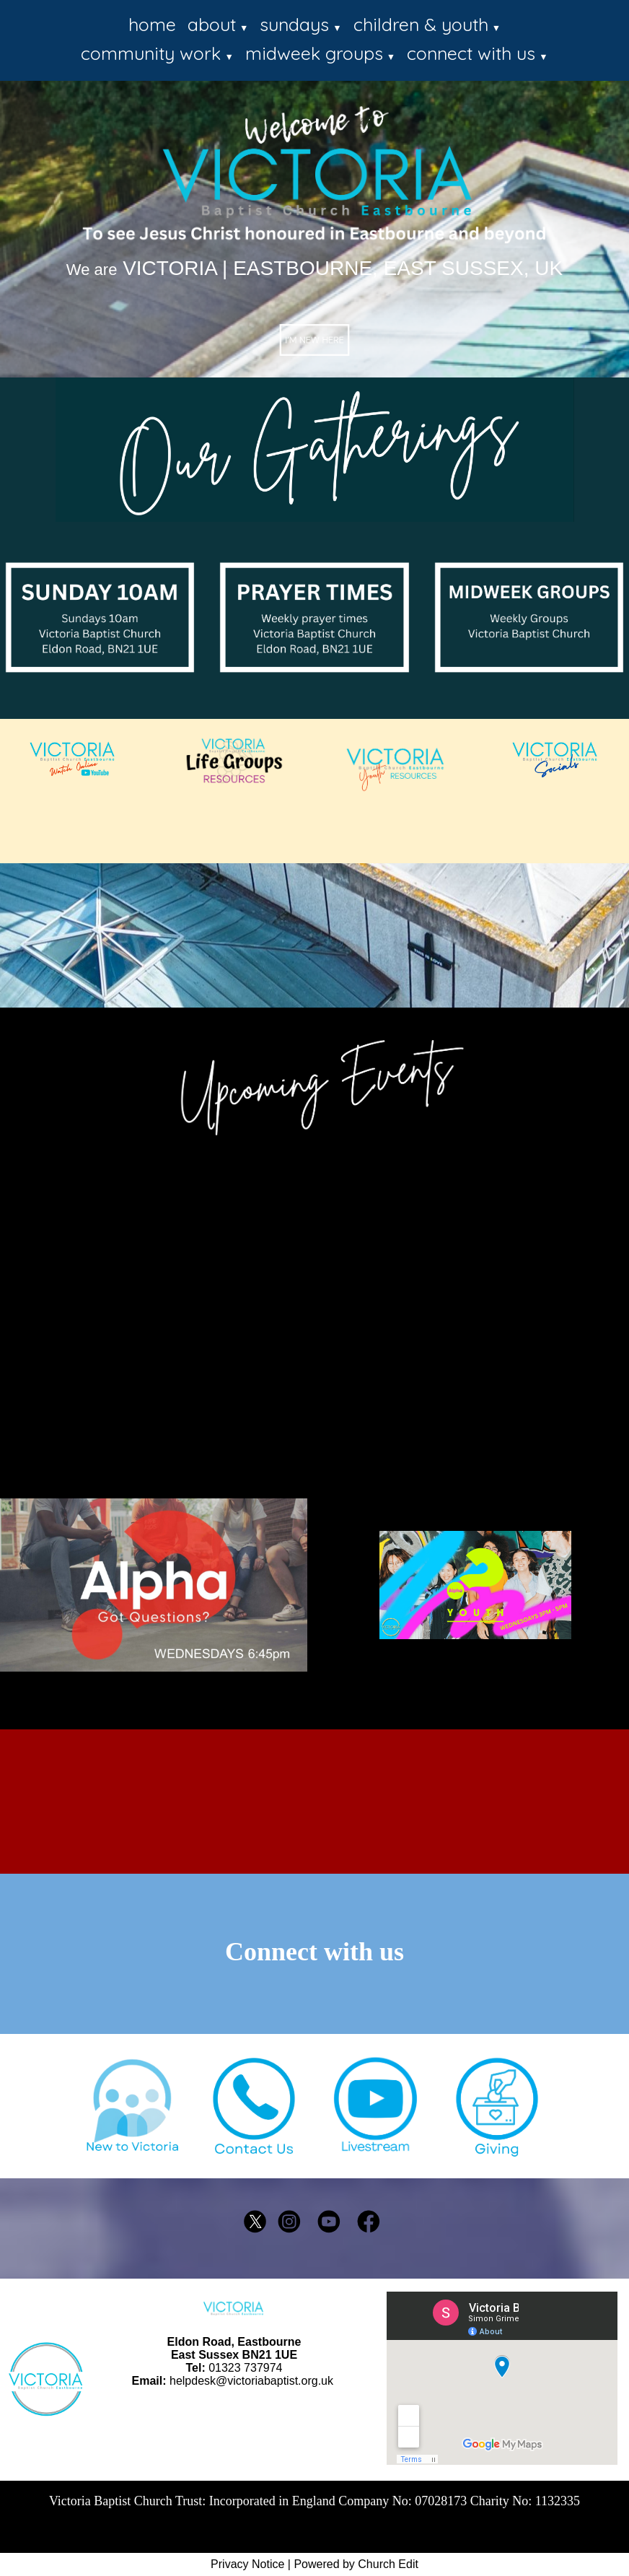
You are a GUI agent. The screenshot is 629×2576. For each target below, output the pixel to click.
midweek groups (314, 53)
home (152, 24)
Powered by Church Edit (356, 2564)
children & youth (420, 24)
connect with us (471, 53)
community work (151, 53)
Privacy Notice (247, 2564)
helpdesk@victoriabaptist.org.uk (251, 2381)
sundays (294, 24)
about (212, 24)
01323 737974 (245, 2368)
